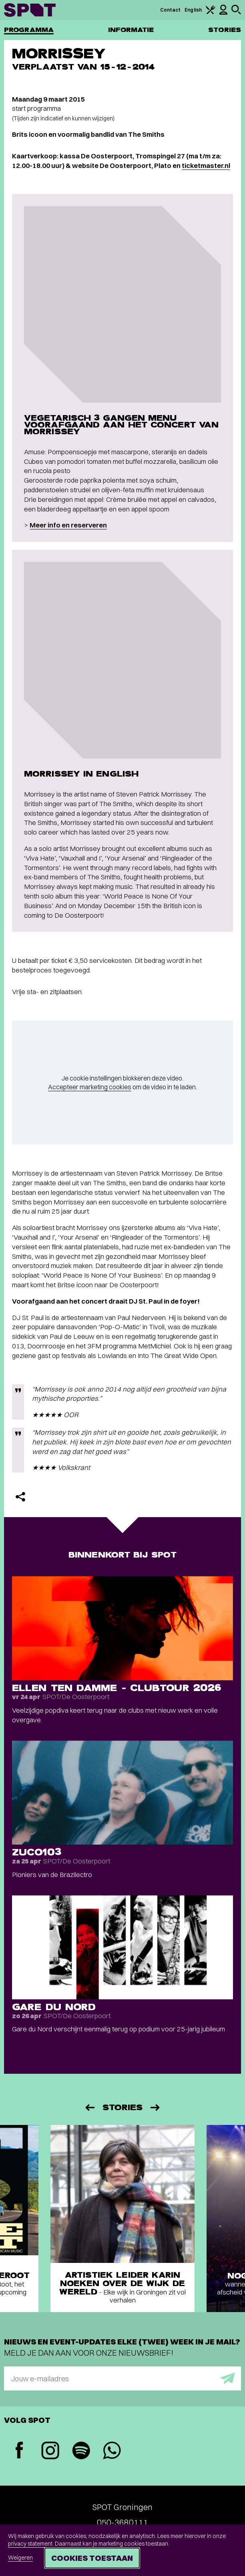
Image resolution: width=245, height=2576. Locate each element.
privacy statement (30, 2543)
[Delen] (20, 1496)
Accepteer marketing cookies (89, 1087)
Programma (29, 30)
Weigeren (20, 2557)
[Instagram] (50, 2451)
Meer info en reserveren (68, 525)
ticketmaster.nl (206, 165)
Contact (170, 10)
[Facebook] (19, 2451)
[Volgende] (156, 2107)
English (193, 10)
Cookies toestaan (92, 2558)
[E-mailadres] (122, 2378)
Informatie (131, 30)
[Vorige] (89, 2107)
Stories (224, 30)
